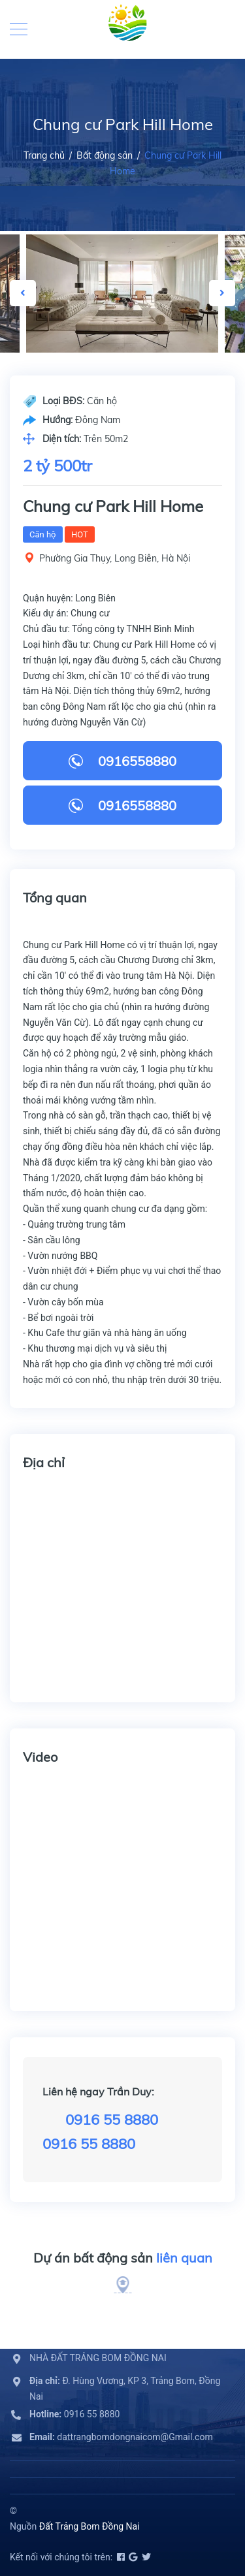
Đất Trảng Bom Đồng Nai (89, 2526)
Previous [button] (23, 293)
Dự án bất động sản (122, 2258)
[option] (122, 293)
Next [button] (222, 293)
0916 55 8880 (111, 2119)
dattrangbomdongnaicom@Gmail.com (121, 2437)
